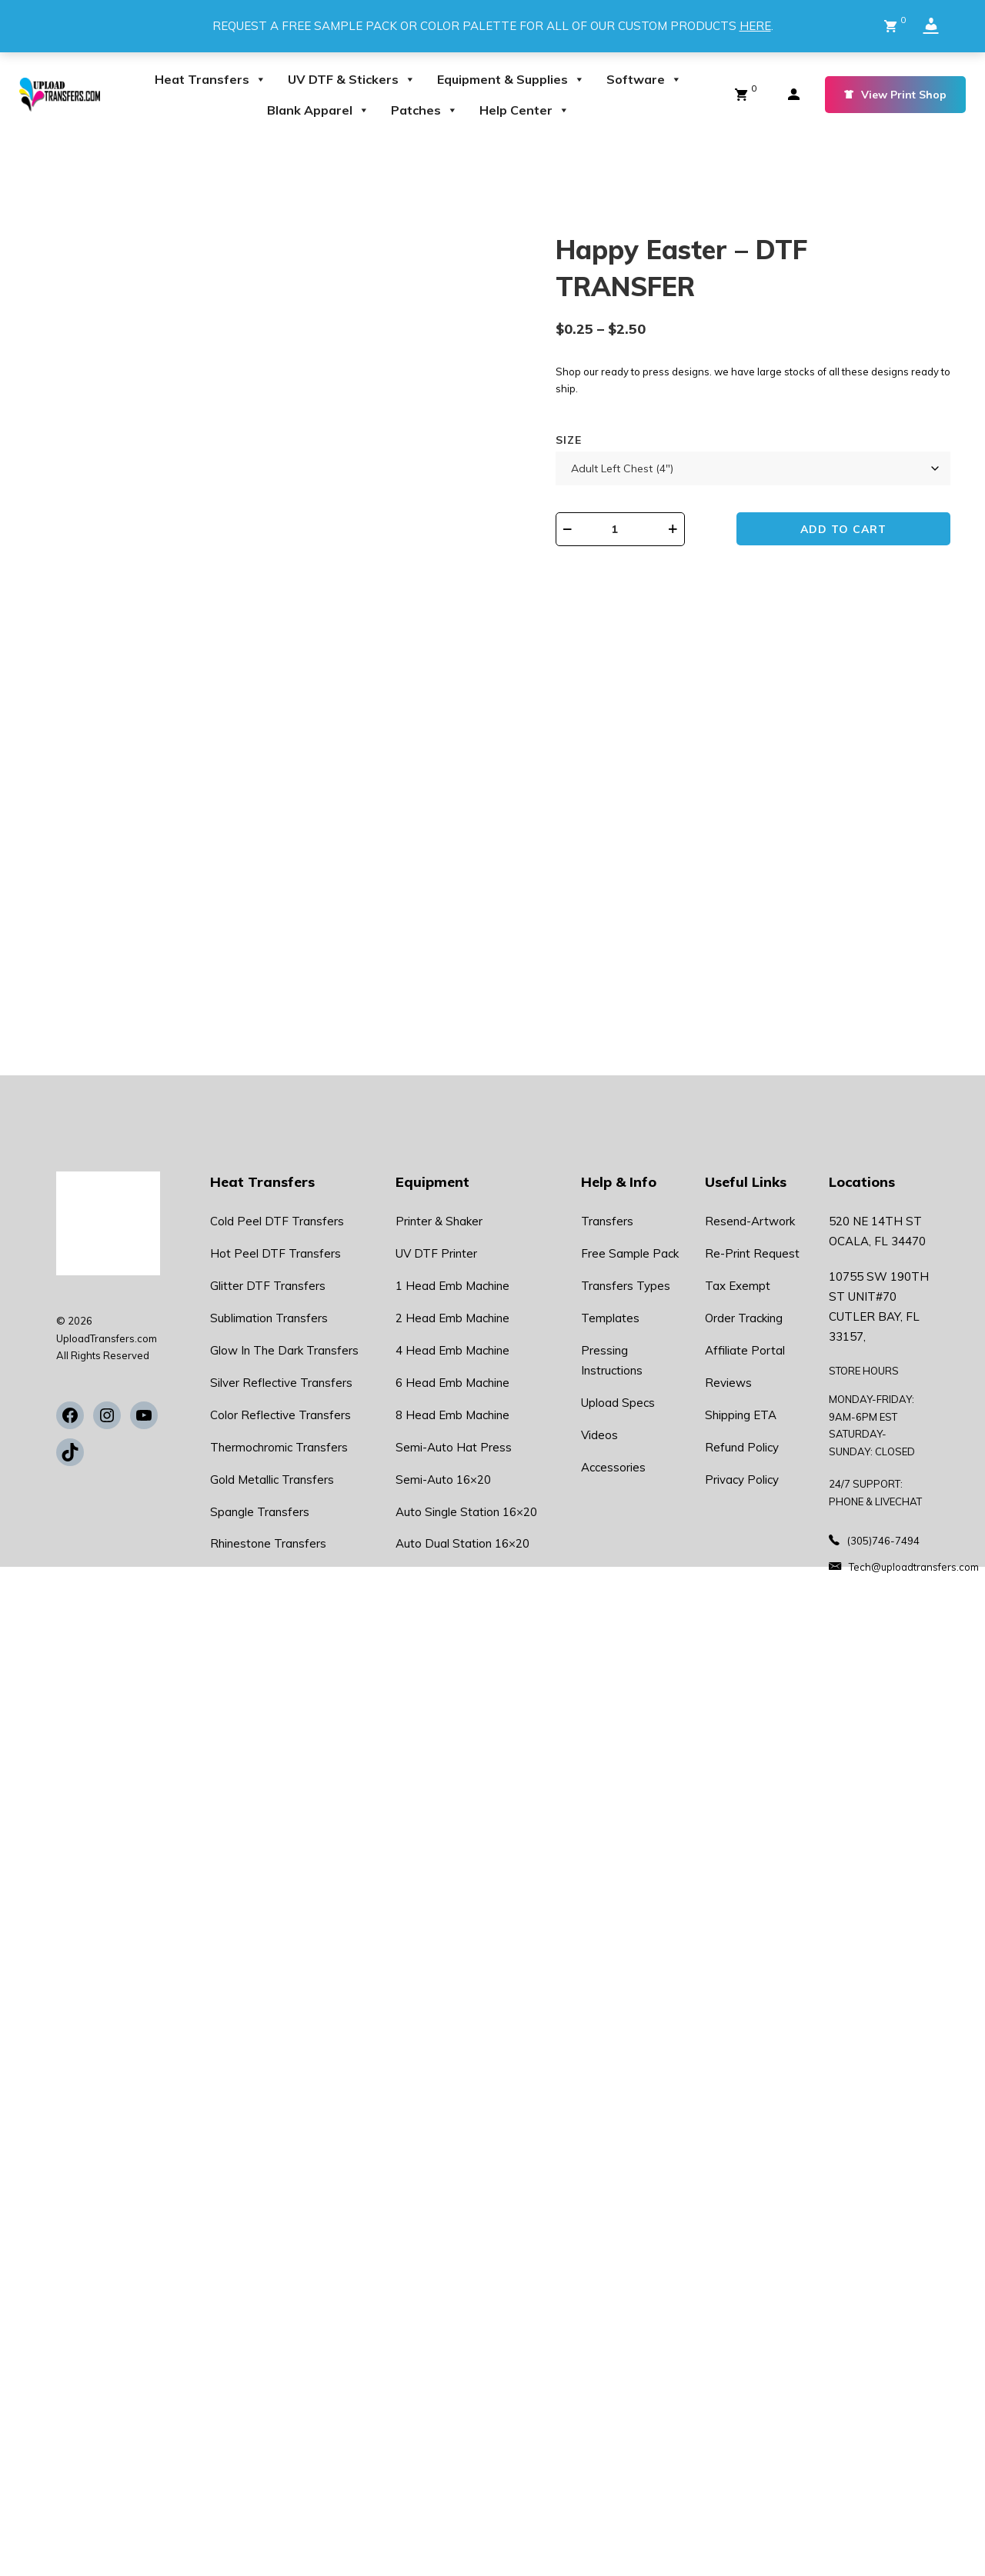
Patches (424, 110)
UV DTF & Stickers (352, 79)
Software (644, 79)
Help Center (524, 110)
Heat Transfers (210, 79)
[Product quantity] (633, 529)
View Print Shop (895, 95)
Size (569, 440)
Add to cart (852, 530)
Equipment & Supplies (511, 79)
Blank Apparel (318, 110)
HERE (755, 25)
